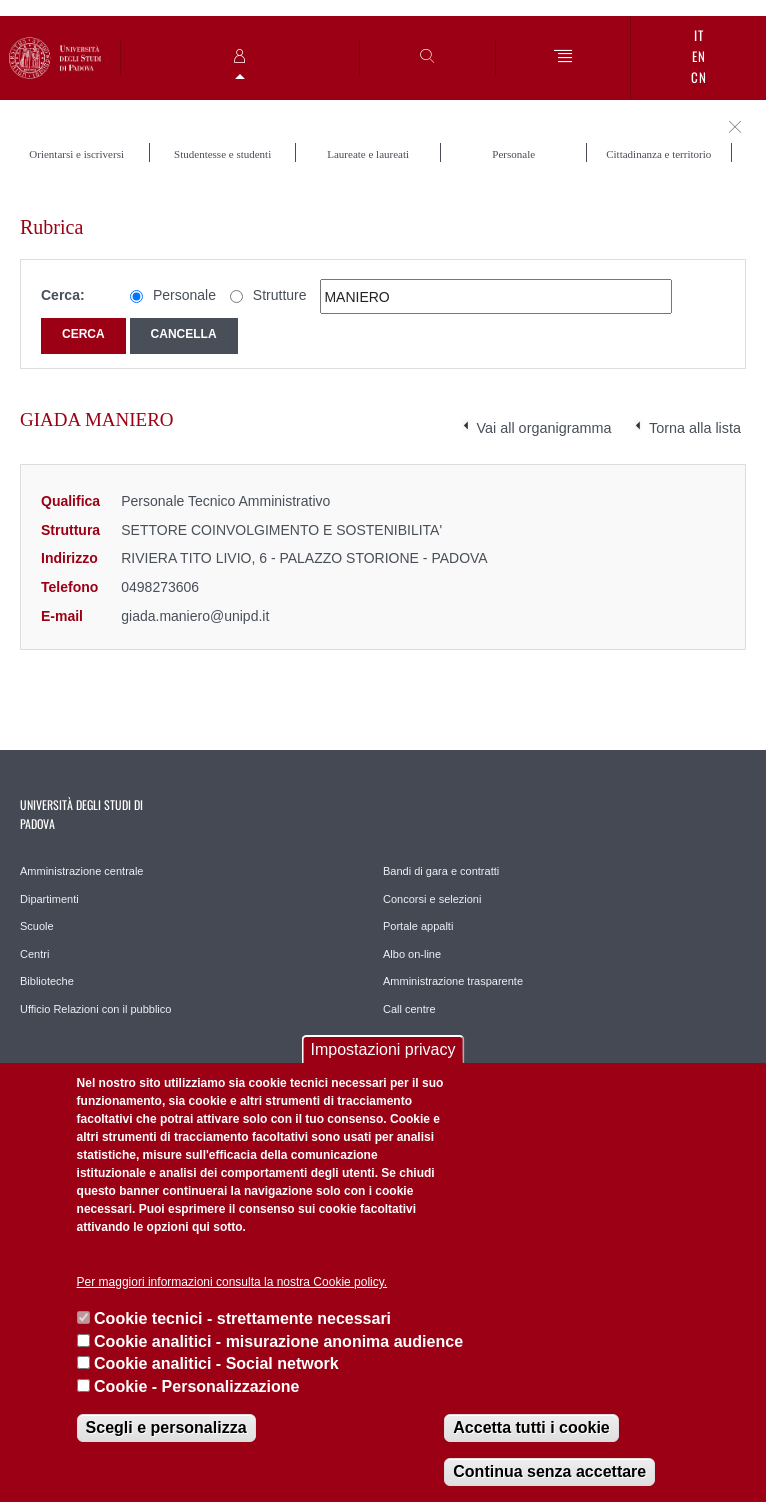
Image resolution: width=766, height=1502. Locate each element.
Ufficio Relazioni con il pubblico (95, 1009)
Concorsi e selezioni (432, 899)
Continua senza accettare (549, 1471)
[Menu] (563, 57)
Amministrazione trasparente (453, 981)
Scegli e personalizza (166, 1427)
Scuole (37, 926)
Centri (34, 954)
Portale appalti (418, 926)
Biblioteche (47, 981)
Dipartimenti (49, 899)
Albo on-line (412, 954)
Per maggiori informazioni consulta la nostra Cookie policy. (232, 1282)
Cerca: (63, 295)
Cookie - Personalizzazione (196, 1386)
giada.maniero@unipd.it (195, 616)
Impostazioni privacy (383, 1049)
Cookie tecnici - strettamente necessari (242, 1318)
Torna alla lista (695, 428)
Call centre (409, 1009)
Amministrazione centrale (82, 871)
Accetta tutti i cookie (531, 1427)
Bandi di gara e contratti (441, 871)
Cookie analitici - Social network (216, 1363)
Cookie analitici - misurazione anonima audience (278, 1341)
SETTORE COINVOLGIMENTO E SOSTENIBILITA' (281, 530)
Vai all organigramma (544, 428)
